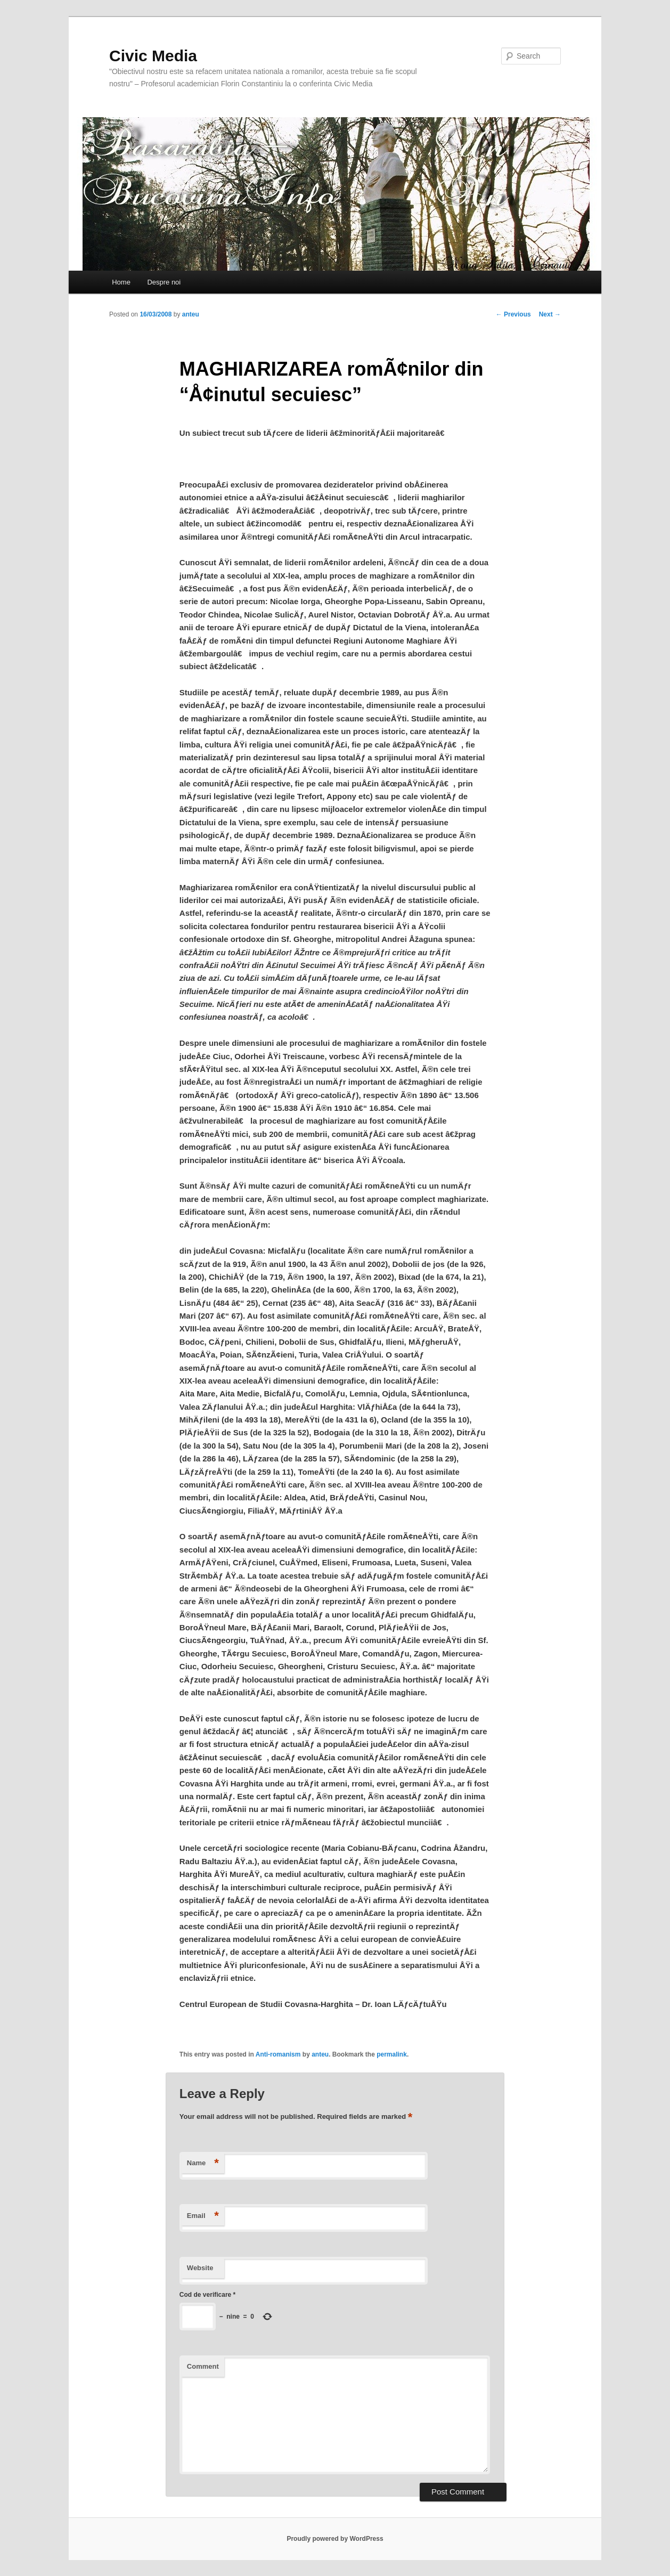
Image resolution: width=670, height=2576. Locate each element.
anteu (190, 314)
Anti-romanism (278, 2054)
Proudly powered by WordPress (335, 2538)
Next (550, 314)
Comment (203, 2366)
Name (203, 2163)
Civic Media (153, 55)
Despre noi (164, 282)
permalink (392, 2054)
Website (200, 2268)
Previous (513, 314)
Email (203, 2216)
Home (121, 282)
